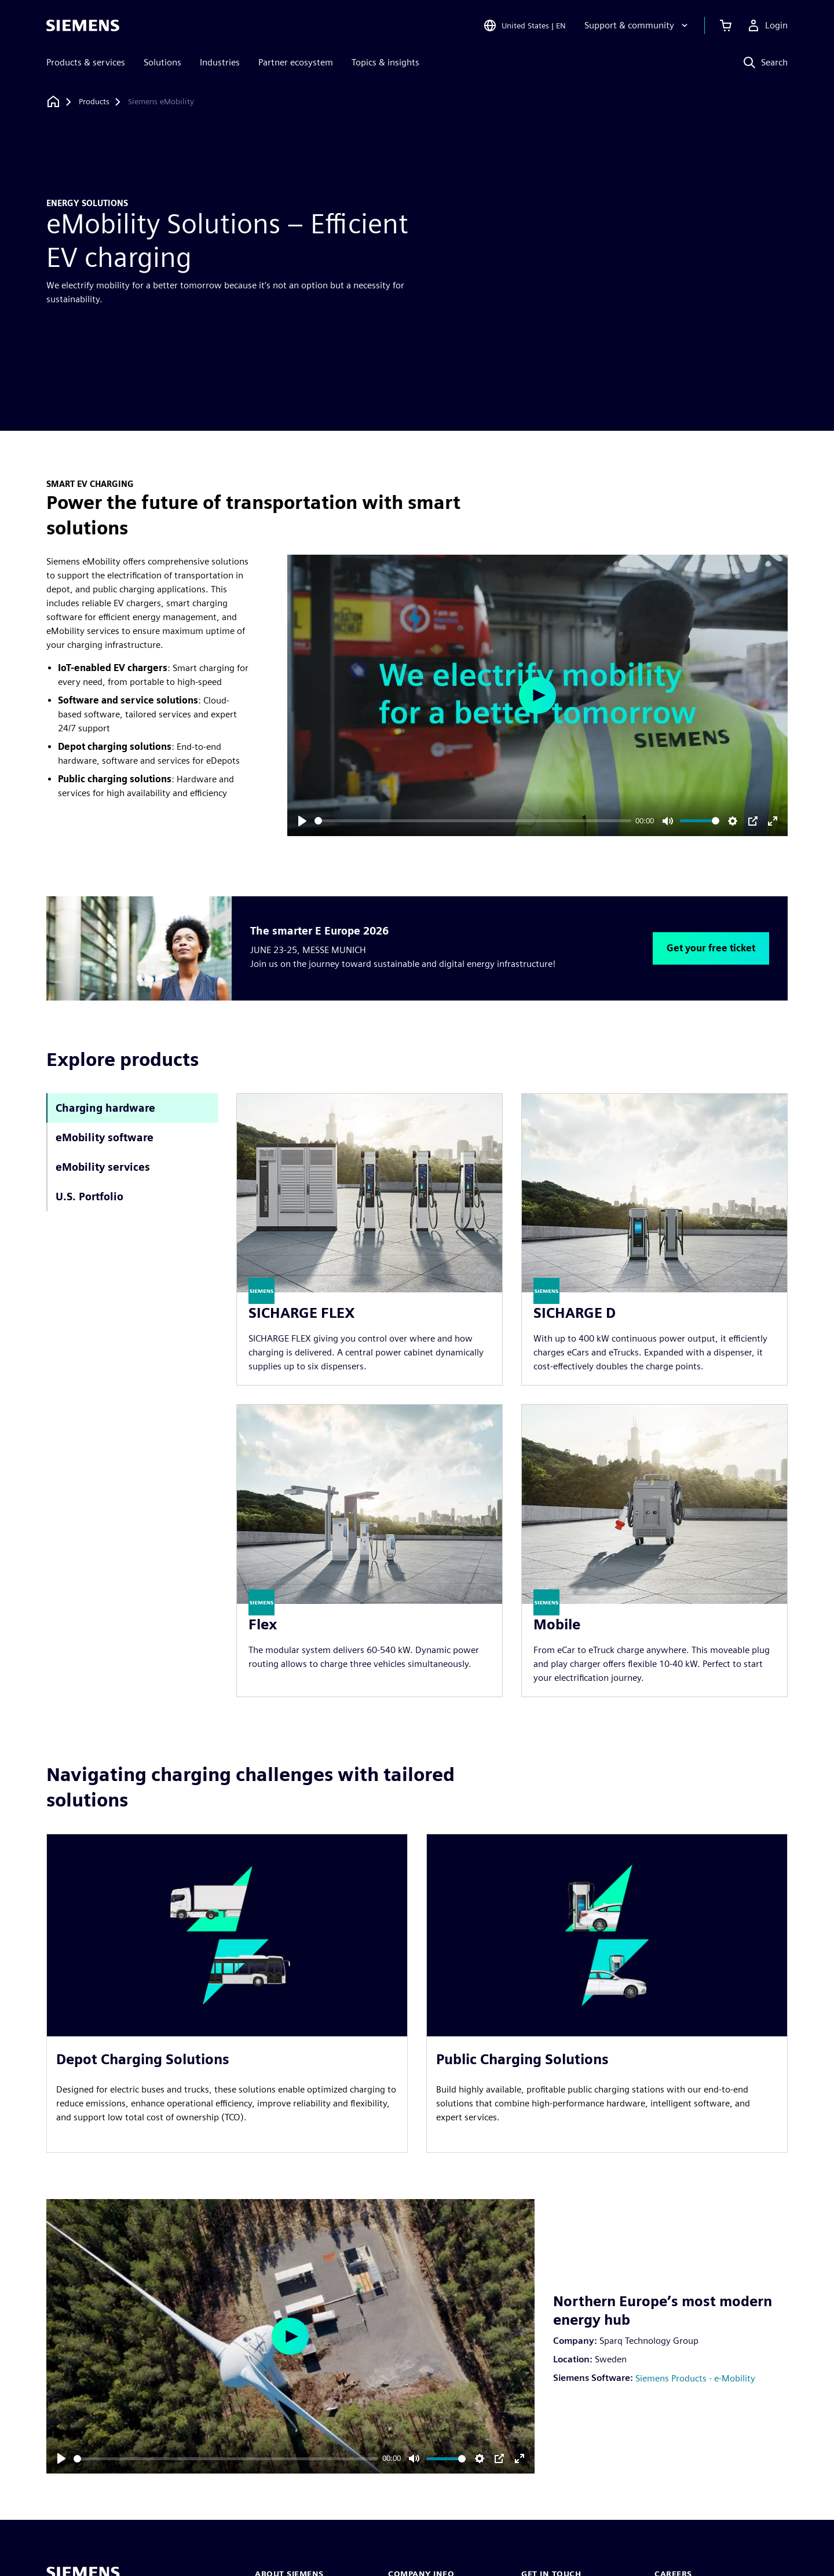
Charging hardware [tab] (105, 1108)
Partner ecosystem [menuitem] (295, 62)
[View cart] (725, 25)
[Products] (94, 102)
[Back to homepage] (53, 101)
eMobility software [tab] (104, 1137)
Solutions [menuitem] (162, 62)
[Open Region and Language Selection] (524, 25)
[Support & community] (637, 25)
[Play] (302, 821)
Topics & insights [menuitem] (385, 62)
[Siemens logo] (82, 25)
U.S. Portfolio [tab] (89, 1196)
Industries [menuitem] (220, 62)
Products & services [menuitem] (85, 62)
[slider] (472, 820)
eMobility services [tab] (103, 1167)
